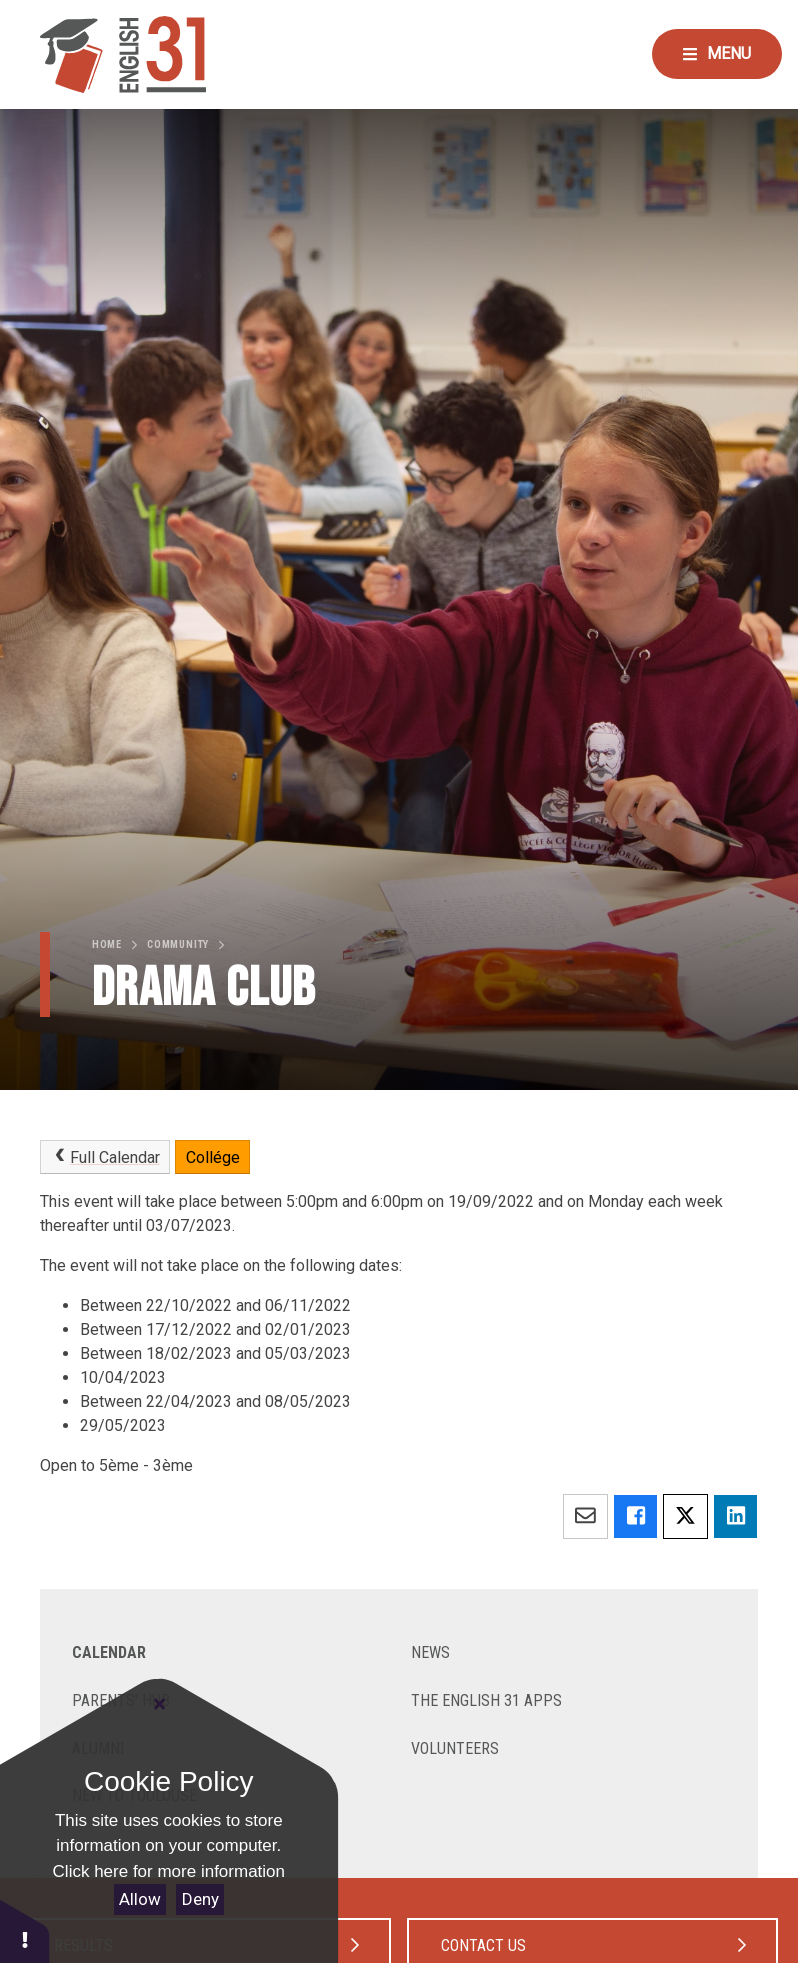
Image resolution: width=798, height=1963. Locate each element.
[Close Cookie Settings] (160, 1704)
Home (107, 944)
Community (178, 944)
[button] (25, 1930)
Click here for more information (169, 1871)
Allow (140, 1899)
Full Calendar (104, 1157)
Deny (200, 1899)
